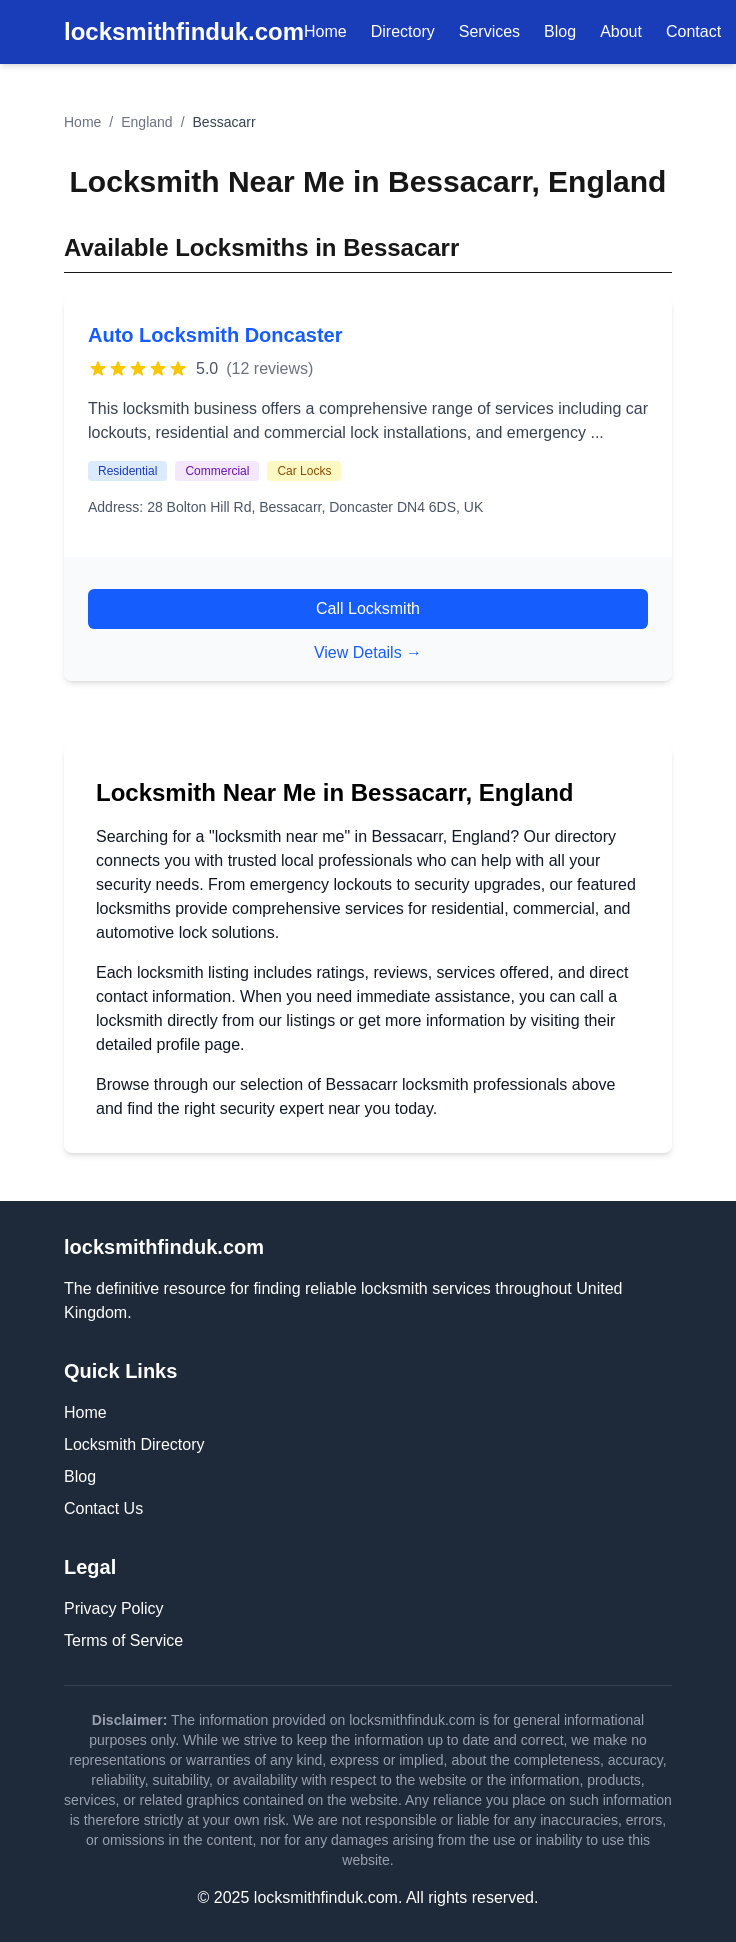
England (146, 122)
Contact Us (103, 1508)
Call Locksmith (368, 608)
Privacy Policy (114, 1608)
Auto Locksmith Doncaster (215, 335)
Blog (560, 31)
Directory (403, 31)
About (621, 31)
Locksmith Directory (134, 1444)
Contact (693, 31)
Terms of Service (123, 1640)
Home (325, 31)
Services (489, 31)
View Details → (368, 652)
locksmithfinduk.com (184, 31)
